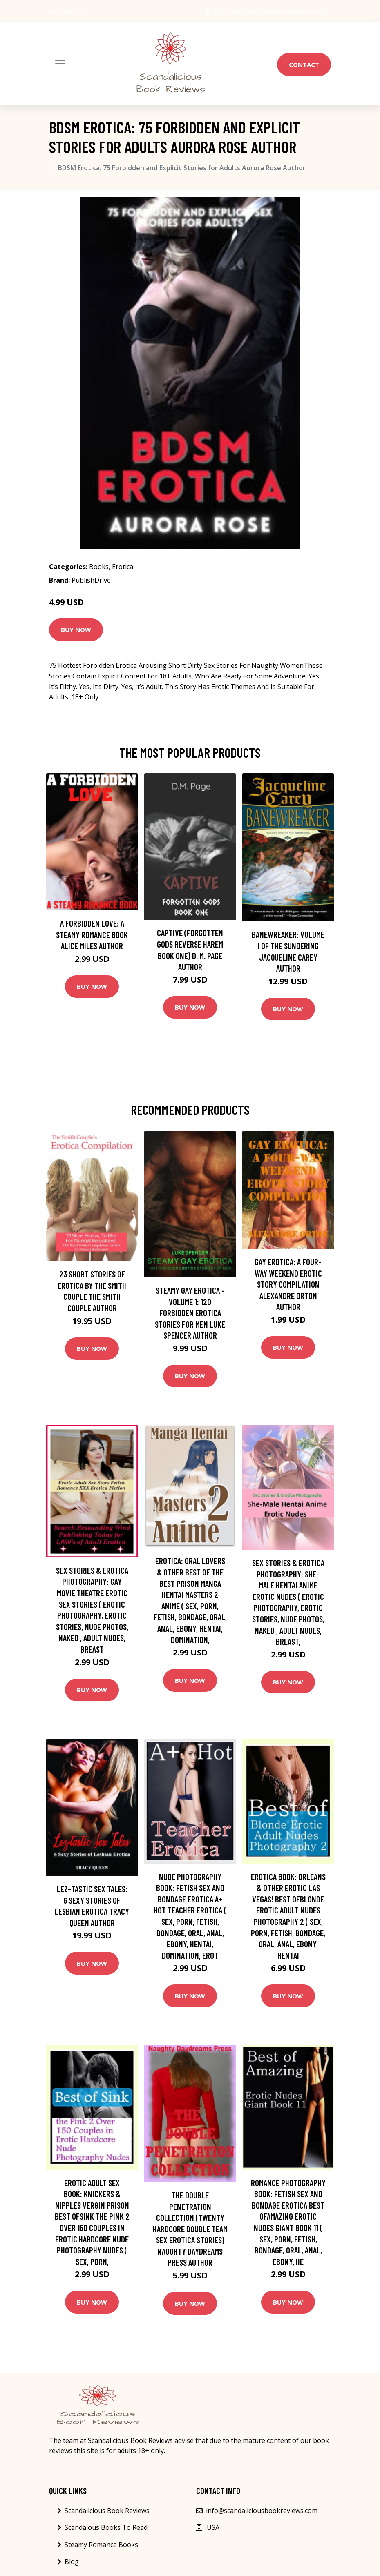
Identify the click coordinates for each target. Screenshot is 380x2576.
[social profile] (86, 11)
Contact (304, 64)
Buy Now (76, 629)
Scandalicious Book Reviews (107, 2510)
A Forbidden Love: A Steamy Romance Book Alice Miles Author (92, 934)
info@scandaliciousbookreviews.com (279, 11)
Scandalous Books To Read (106, 2527)
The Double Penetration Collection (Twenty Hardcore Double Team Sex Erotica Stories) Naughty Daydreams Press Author (190, 2229)
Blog (72, 2561)
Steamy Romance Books (101, 2544)
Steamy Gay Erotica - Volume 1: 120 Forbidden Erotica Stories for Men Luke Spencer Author (190, 1312)
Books (99, 566)
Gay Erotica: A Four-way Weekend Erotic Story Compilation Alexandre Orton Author (288, 1284)
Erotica (122, 566)
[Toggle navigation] (60, 63)
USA (220, 11)
